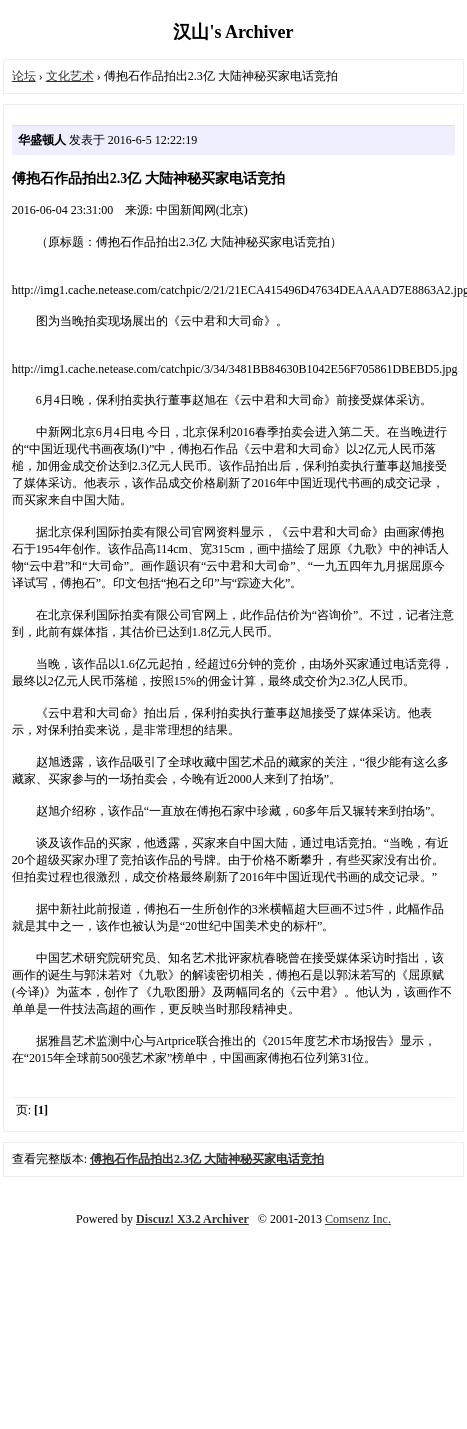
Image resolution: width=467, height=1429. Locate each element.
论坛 (24, 76)
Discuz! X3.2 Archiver (192, 1219)
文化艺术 (70, 76)
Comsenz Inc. (358, 1219)
